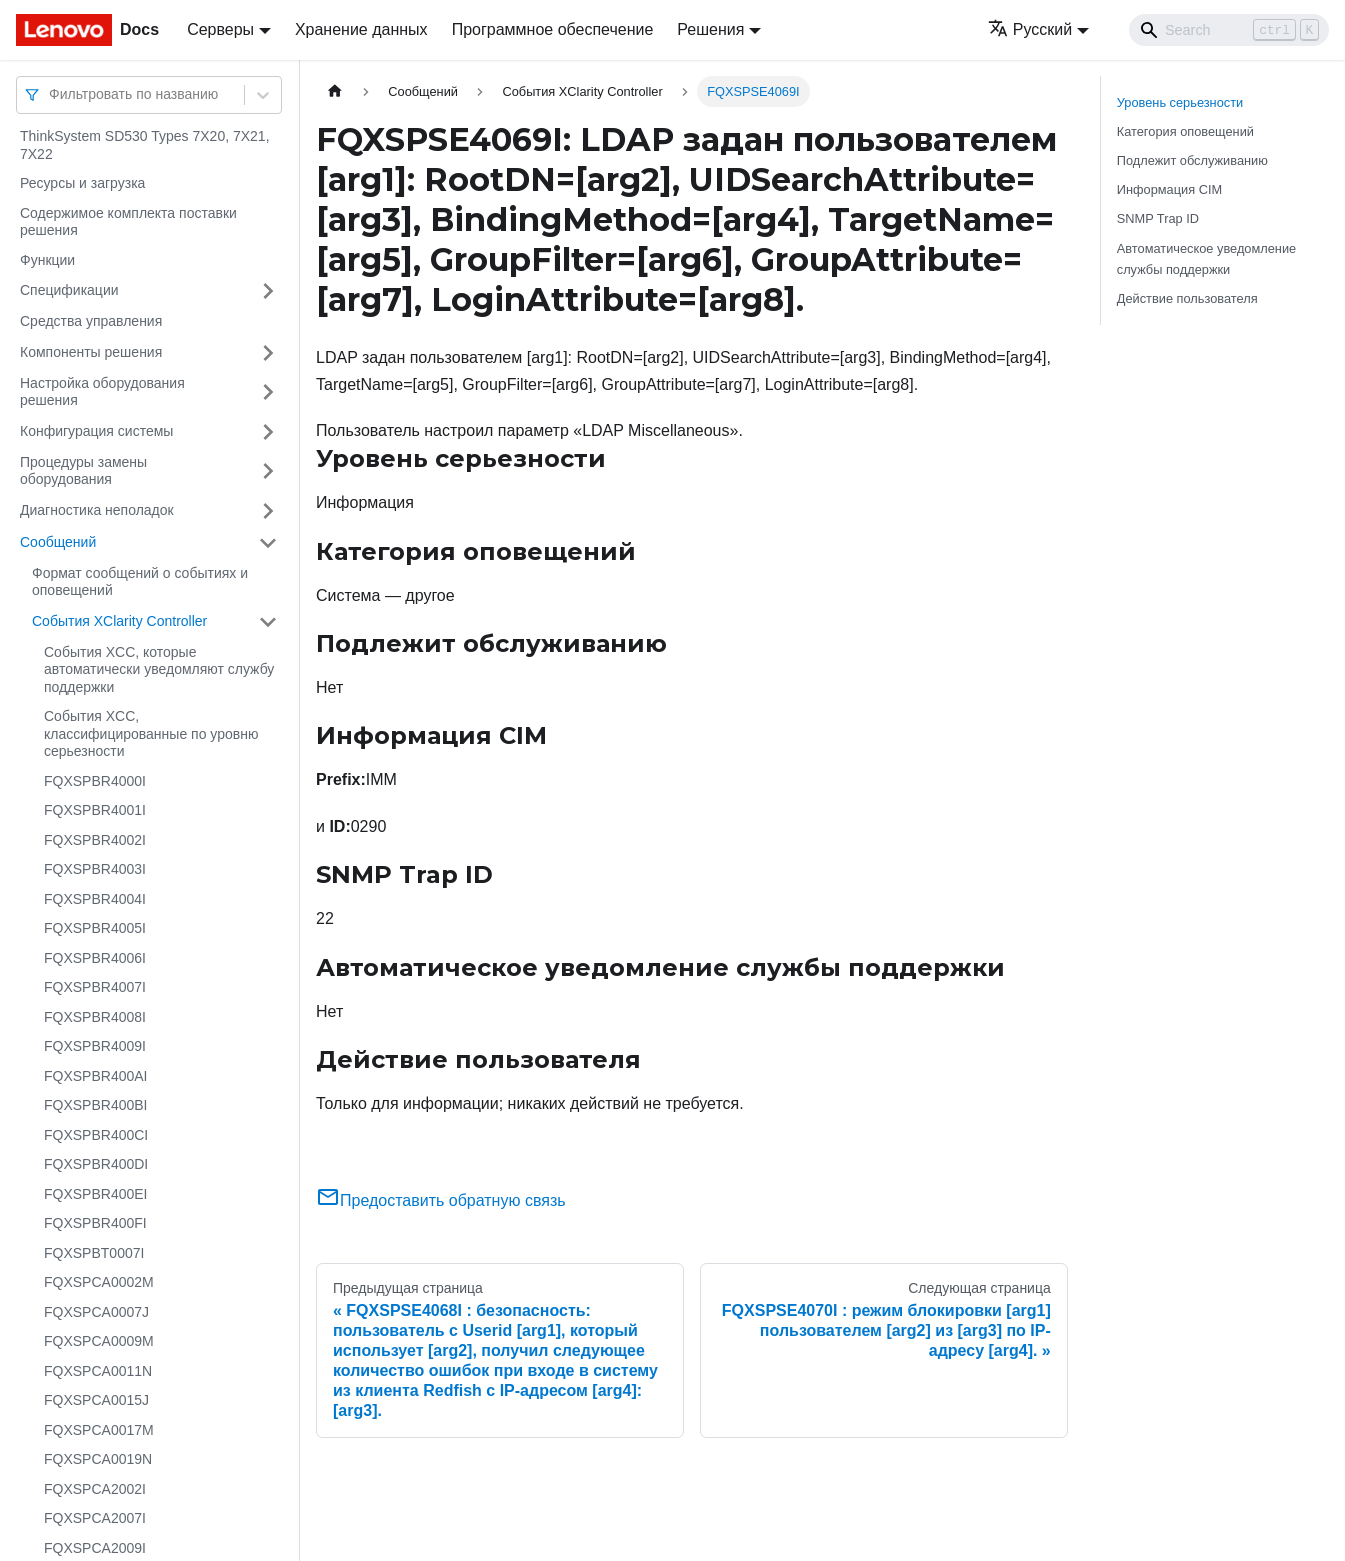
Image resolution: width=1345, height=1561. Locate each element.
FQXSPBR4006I (95, 958)
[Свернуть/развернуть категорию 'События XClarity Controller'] (268, 622)
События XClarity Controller (119, 621)
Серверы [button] (220, 29)
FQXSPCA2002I (95, 1489)
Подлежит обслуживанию (1192, 160)
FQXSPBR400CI (96, 1135)
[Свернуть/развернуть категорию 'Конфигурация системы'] (268, 432)
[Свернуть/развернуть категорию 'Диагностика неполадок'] (268, 511)
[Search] (1229, 30)
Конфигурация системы (96, 431)
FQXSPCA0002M (99, 1282)
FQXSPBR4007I (95, 987)
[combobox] (51, 94)
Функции (47, 260)
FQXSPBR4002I (95, 840)
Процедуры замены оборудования (83, 471)
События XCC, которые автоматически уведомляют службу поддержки (159, 669)
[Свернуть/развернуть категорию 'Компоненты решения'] (268, 353)
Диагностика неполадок (97, 510)
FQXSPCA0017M (99, 1430)
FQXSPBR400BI (96, 1105)
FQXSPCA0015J (96, 1400)
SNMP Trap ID (1158, 218)
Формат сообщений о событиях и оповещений (140, 582)
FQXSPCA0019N (98, 1459)
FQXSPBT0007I (94, 1253)
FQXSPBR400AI (96, 1076)
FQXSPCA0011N (98, 1371)
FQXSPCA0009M (99, 1341)
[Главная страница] (335, 91)
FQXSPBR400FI (95, 1223)
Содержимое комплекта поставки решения (128, 222)
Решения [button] (710, 29)
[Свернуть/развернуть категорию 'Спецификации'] (268, 291)
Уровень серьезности (1180, 102)
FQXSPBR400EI (96, 1194)
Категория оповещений (1185, 131)
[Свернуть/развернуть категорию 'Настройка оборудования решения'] (268, 392)
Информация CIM (1169, 189)
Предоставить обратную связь (441, 1200)
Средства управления (91, 321)
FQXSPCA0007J (96, 1312)
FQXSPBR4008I (95, 1017)
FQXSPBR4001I (95, 810)
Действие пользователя (1187, 298)
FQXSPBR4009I (95, 1046)
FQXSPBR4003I (95, 869)
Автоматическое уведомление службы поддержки (1206, 259)
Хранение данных (361, 29)
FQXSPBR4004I (95, 899)
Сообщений (58, 542)
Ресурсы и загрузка (82, 183)
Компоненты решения (91, 352)
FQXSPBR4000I (95, 781)
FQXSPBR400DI (96, 1164)
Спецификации (69, 290)
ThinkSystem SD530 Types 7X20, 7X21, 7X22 (145, 145)
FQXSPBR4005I (95, 928)
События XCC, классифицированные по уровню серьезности (151, 733)
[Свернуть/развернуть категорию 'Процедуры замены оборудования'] (268, 471)
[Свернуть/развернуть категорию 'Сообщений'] (268, 543)
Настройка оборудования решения (102, 392)
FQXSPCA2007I (95, 1518)
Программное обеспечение (553, 29)
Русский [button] (1030, 29)
